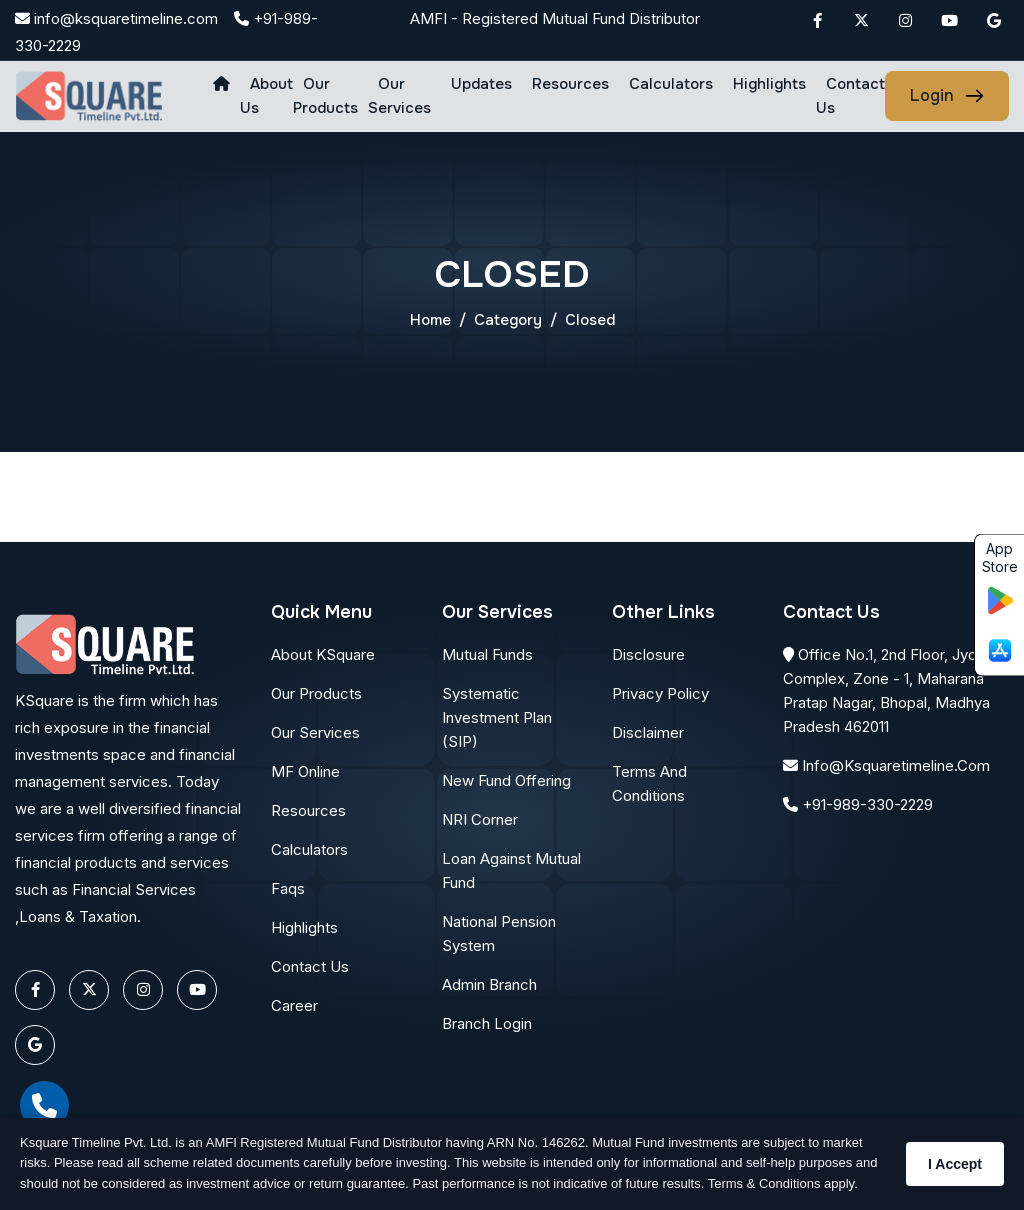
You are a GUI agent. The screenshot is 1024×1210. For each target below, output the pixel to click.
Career (294, 1005)
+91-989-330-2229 (858, 804)
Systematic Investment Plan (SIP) (497, 717)
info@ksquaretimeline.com (116, 18)
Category (508, 320)
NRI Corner (480, 819)
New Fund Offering (506, 780)
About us (266, 96)
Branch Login (487, 1023)
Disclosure (648, 654)
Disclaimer (648, 732)
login (932, 95)
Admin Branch (489, 984)
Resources (570, 84)
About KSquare (323, 654)
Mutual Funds (487, 654)
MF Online (305, 771)
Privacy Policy (660, 693)
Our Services (399, 96)
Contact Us (850, 96)
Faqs (288, 888)
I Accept (955, 1164)
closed (590, 320)
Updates (481, 84)
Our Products (325, 96)
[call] (44, 1105)
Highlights (769, 84)
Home (430, 320)
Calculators (671, 84)
